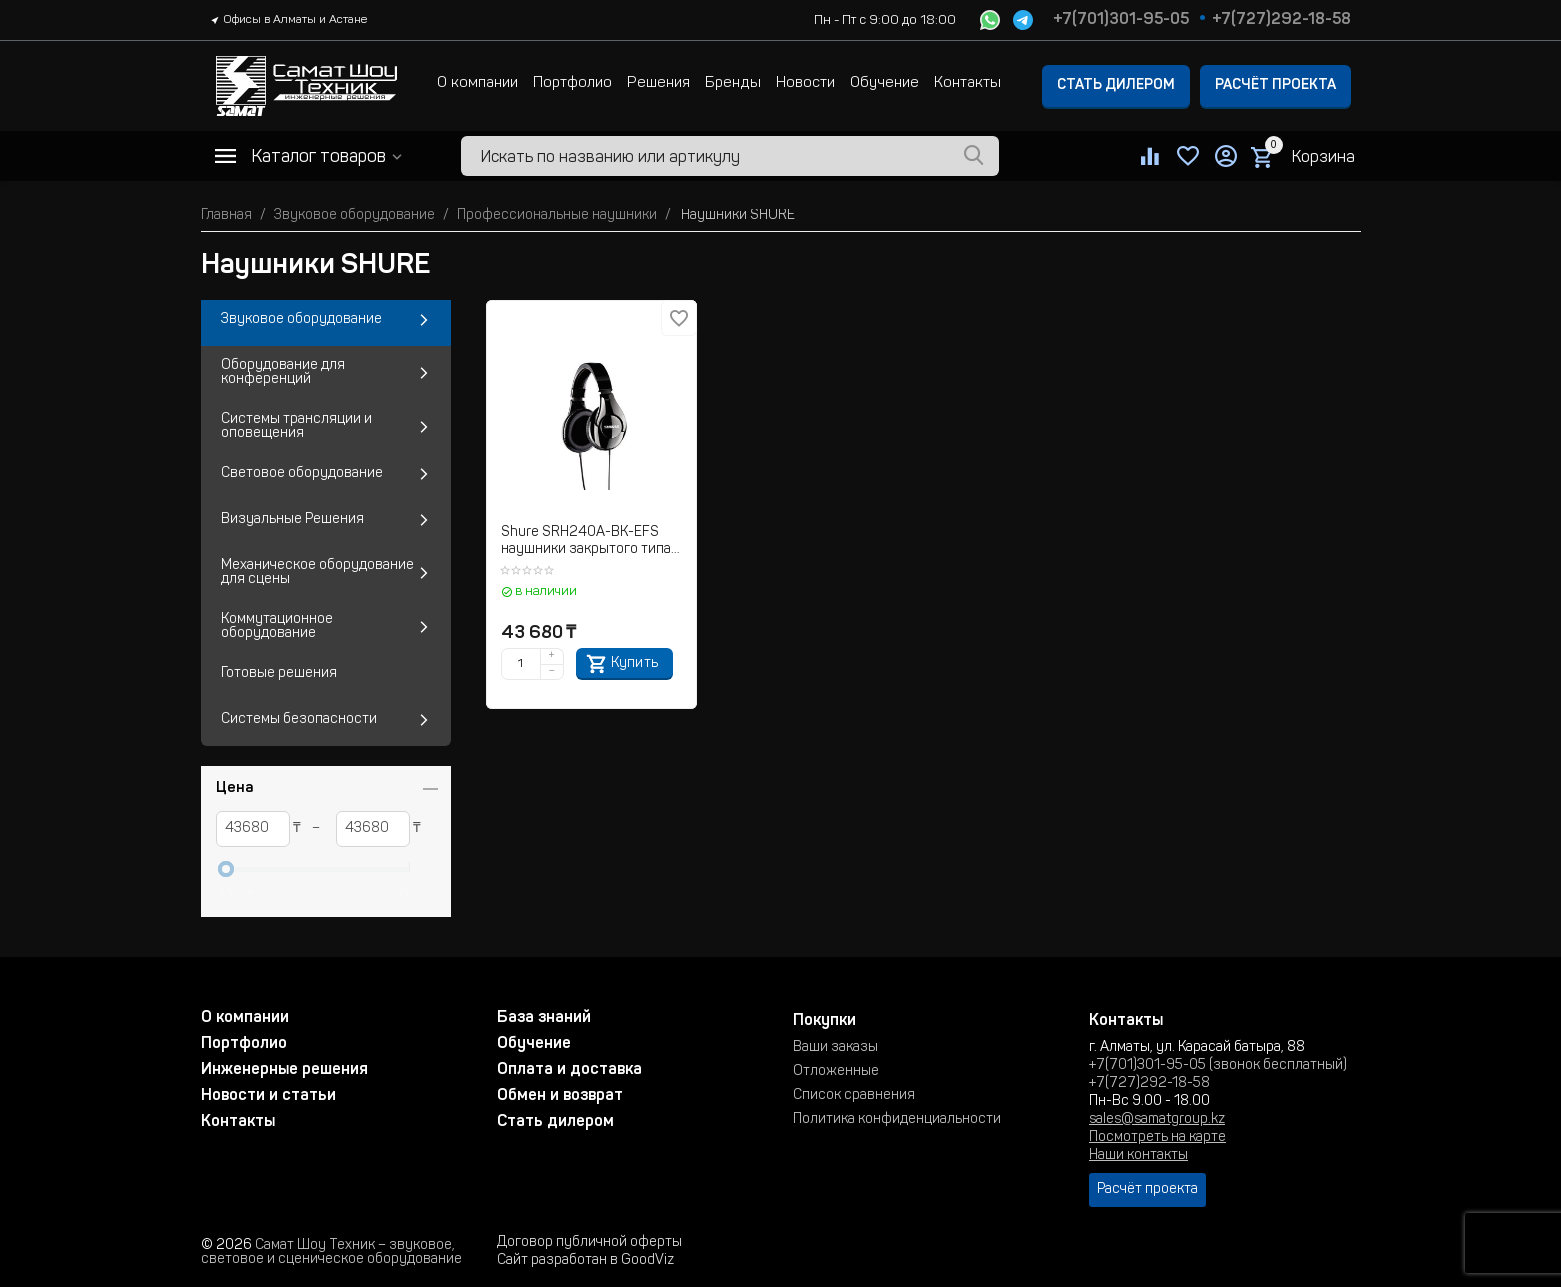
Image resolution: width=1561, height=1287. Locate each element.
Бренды (733, 83)
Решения (658, 83)
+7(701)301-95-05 (1121, 20)
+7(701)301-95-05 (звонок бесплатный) (1218, 1066)
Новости (805, 83)
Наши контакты (1138, 1156)
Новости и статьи (268, 1096)
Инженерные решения (284, 1070)
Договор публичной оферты (589, 1243)
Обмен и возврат (560, 1096)
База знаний (544, 1018)
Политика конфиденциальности (897, 1120)
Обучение (884, 83)
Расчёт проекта (1275, 86)
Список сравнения (854, 1096)
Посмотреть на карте (1157, 1138)
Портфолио (572, 83)
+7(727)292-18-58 (1281, 20)
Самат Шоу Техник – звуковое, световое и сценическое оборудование (331, 1253)
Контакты (967, 83)
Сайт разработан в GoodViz (585, 1261)
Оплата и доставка (569, 1070)
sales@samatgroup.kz (1157, 1120)
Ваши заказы (835, 1048)
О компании (477, 83)
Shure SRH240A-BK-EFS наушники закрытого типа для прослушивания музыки (586, 542)
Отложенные (836, 1072)
